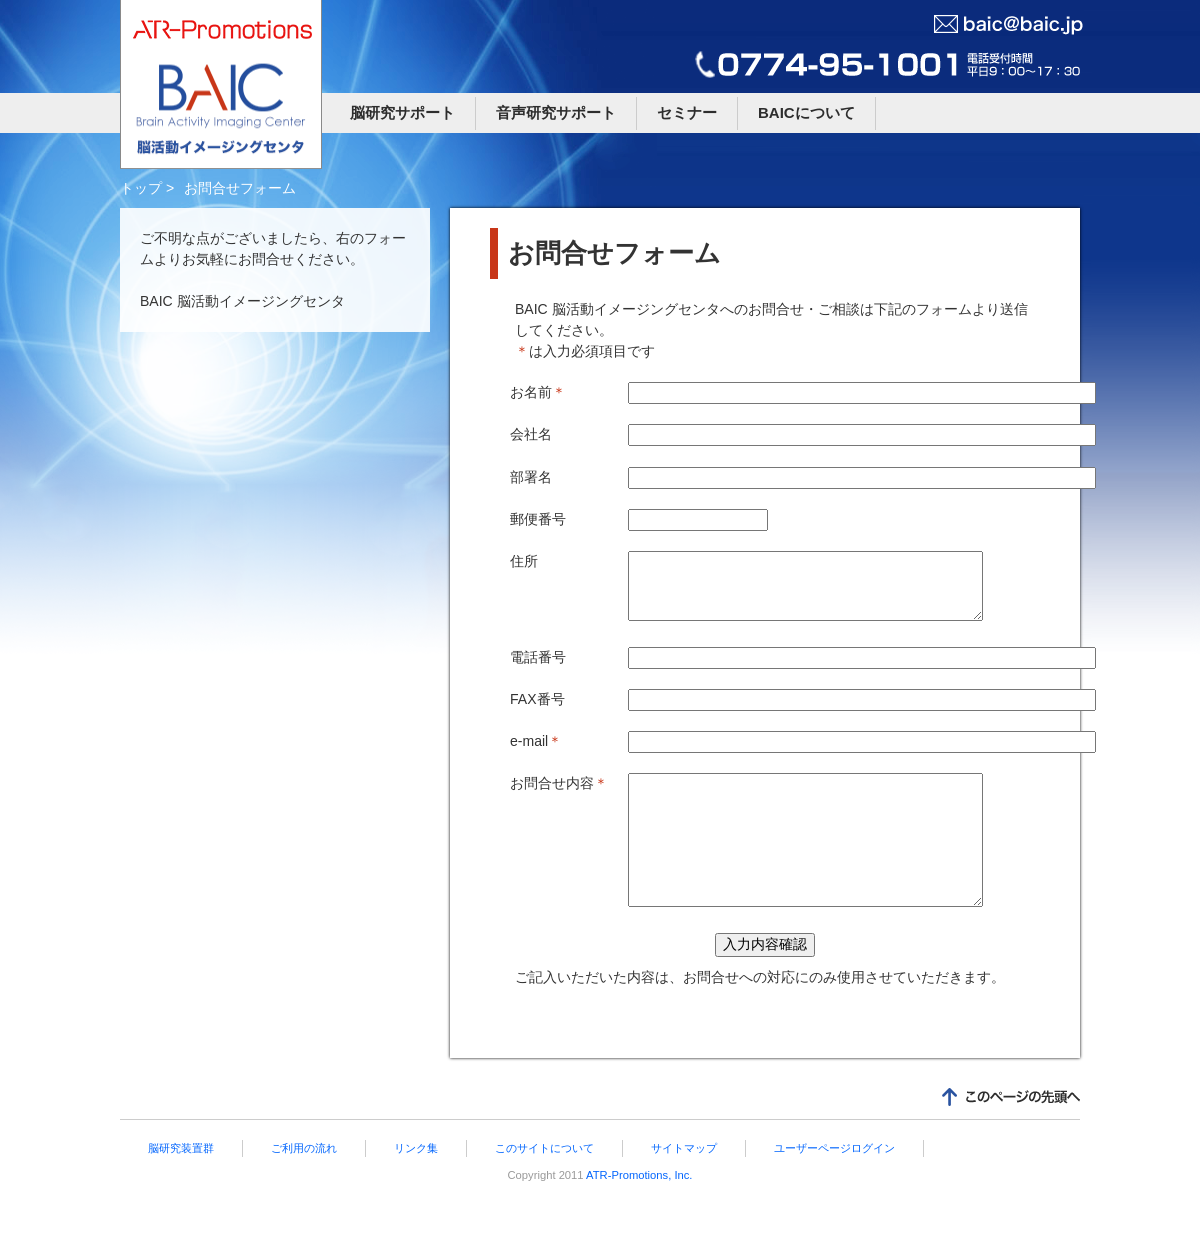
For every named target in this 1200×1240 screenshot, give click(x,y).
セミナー (687, 112)
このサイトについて (544, 1184)
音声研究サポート (556, 112)
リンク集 (416, 1184)
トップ (141, 188)
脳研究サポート (402, 112)
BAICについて (806, 112)
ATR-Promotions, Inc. (638, 1211)
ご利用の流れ (304, 1184)
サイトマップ (684, 1184)
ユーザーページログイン (834, 1184)
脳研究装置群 (181, 1184)
